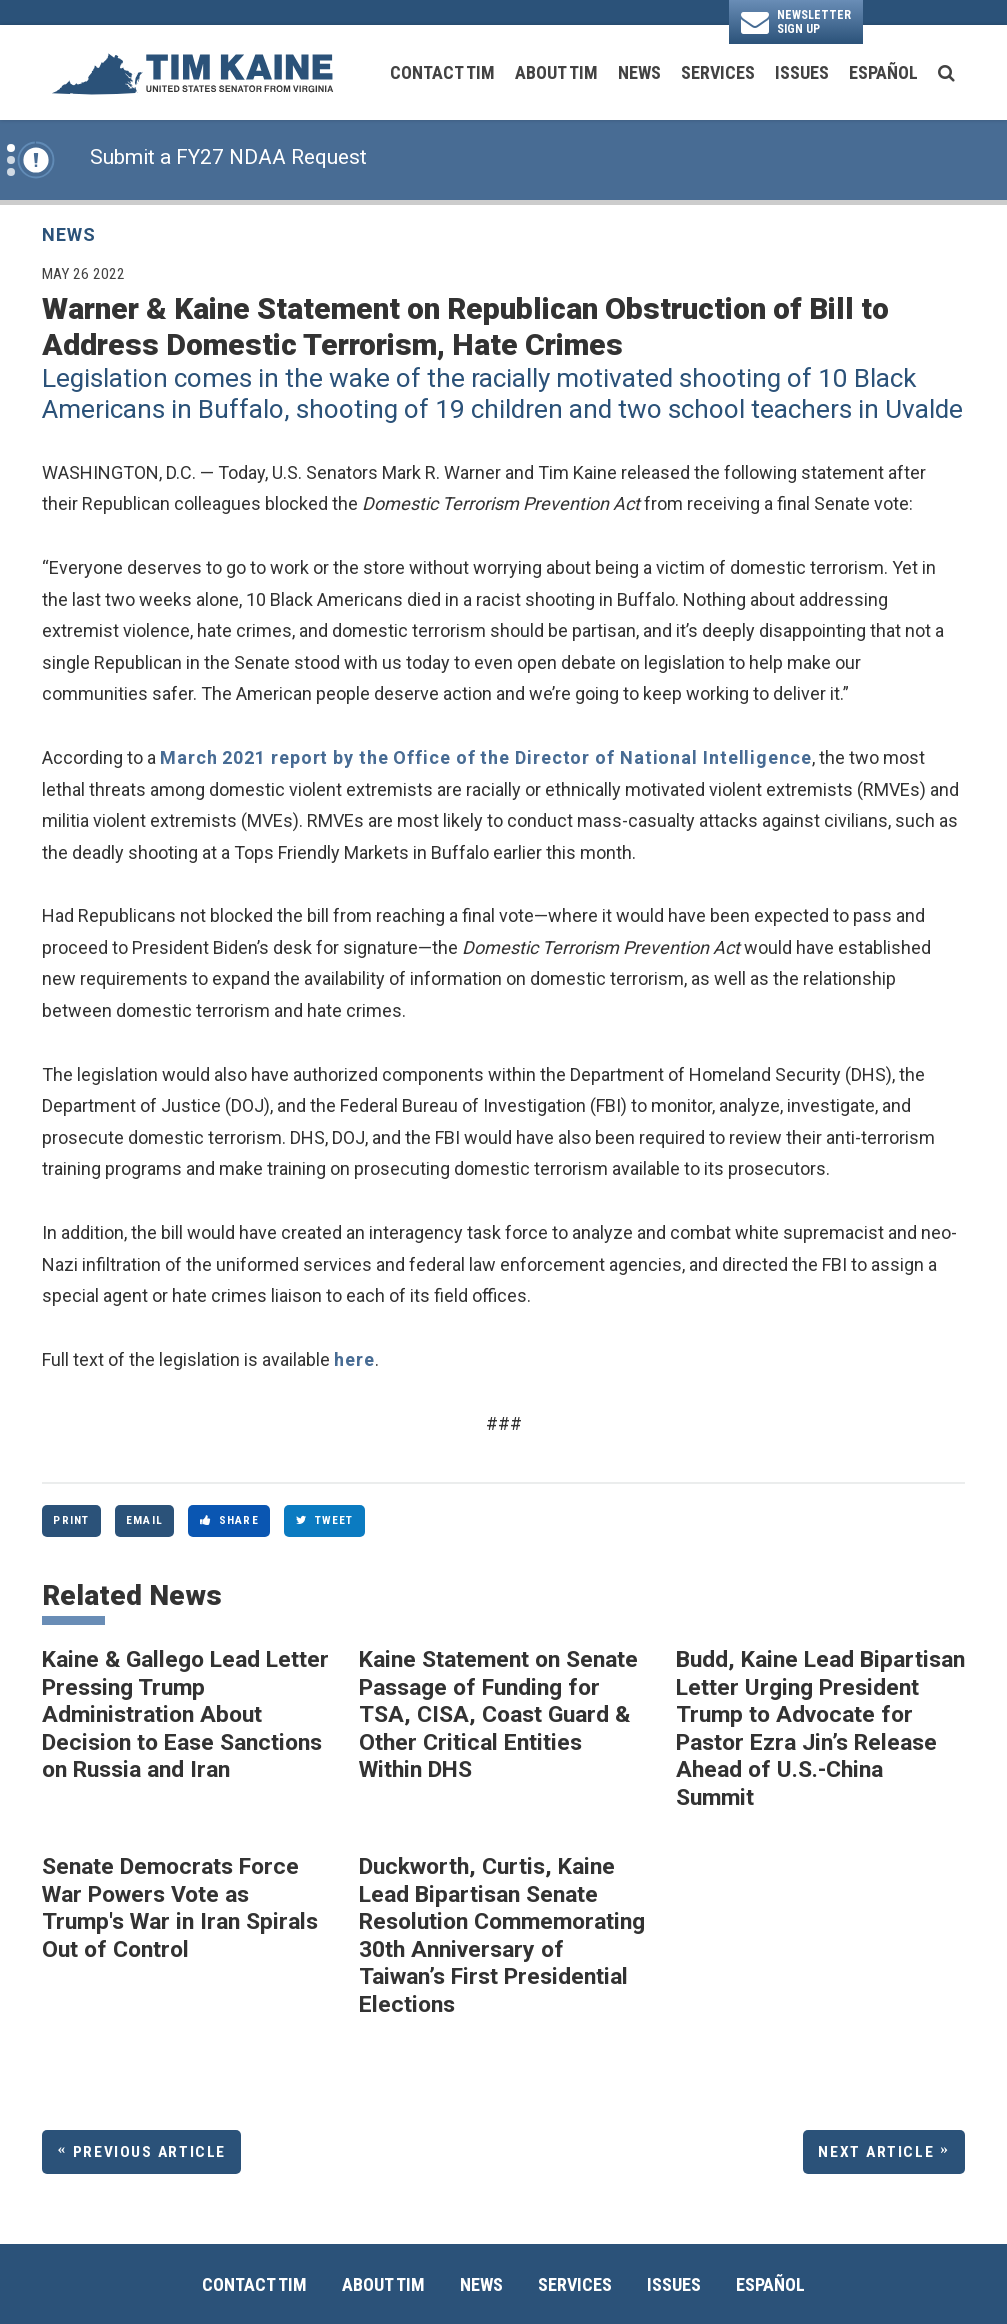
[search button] (946, 73)
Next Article (876, 2152)
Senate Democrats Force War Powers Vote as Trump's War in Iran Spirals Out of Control (180, 1908)
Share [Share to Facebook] (229, 1520)
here (354, 1359)
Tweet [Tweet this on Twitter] (325, 1520)
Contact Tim (442, 72)
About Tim (556, 72)
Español (883, 72)
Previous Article (149, 2152)
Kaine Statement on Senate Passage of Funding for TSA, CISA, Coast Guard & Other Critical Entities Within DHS (498, 1714)
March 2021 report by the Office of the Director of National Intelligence (486, 757)
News (639, 72)
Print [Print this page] (71, 1520)
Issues (802, 72)
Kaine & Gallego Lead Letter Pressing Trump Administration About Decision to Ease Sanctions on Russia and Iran (185, 1714)
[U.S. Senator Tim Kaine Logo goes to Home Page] (192, 72)
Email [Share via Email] (144, 1520)
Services (718, 72)
